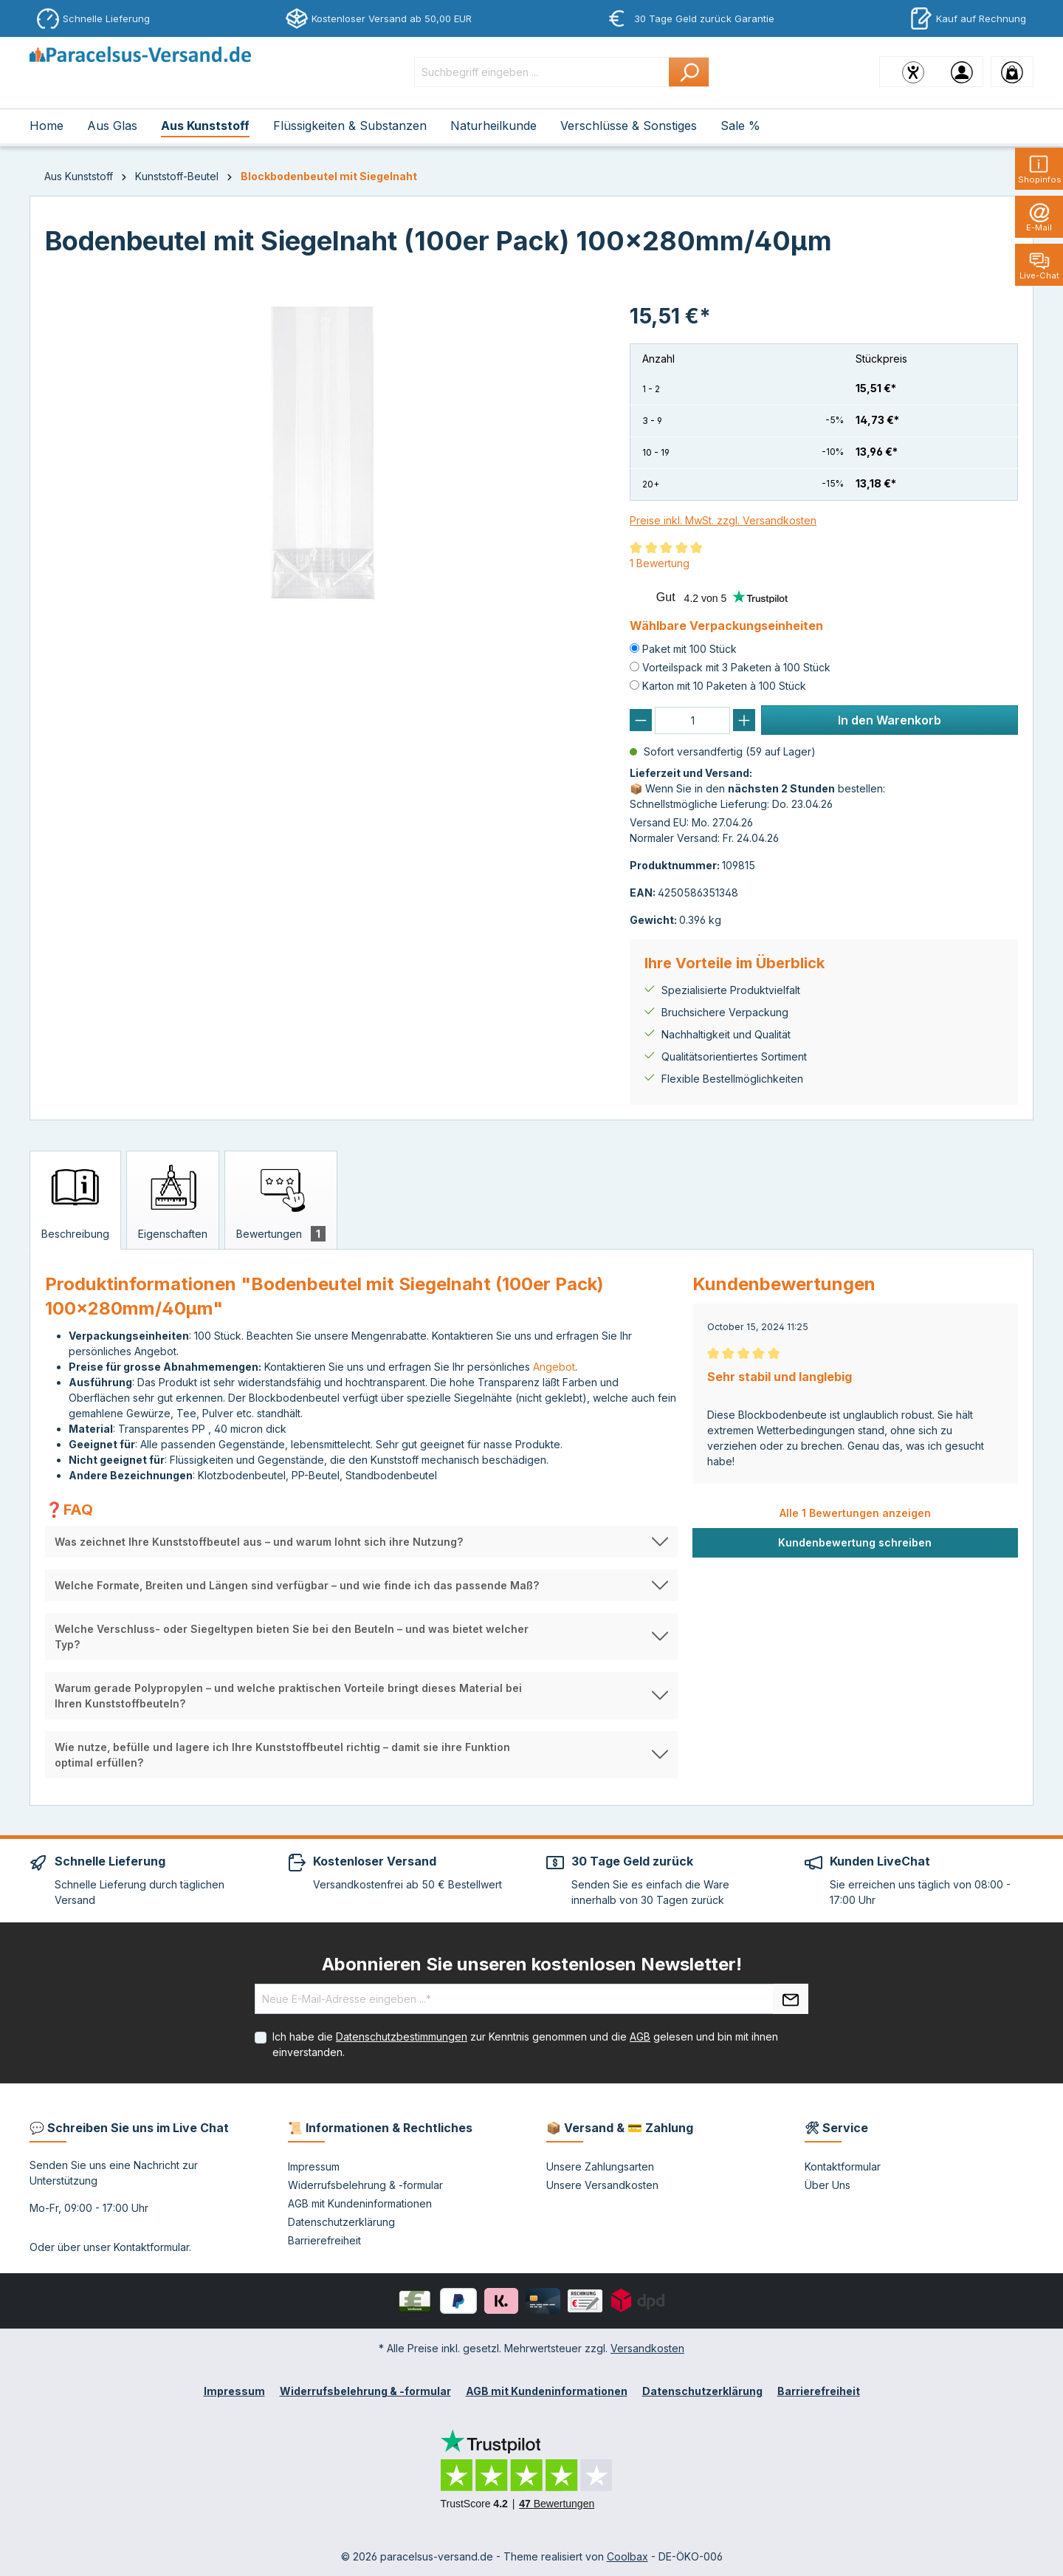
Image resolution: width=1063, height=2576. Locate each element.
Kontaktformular (151, 2247)
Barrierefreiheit (324, 2240)
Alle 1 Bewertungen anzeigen (855, 1513)
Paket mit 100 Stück (689, 649)
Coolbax (627, 2556)
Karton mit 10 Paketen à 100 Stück (724, 685)
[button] (361, 1542)
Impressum (314, 2166)
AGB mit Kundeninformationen (360, 2203)
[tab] (75, 1200)
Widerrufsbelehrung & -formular (365, 2185)
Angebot (554, 1366)
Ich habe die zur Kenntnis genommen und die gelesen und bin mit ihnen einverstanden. (525, 2044)
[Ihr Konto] (962, 71)
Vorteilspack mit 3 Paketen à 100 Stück (736, 667)
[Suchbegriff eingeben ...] (542, 72)
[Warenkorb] (1012, 71)
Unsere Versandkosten (602, 2185)
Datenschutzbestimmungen (401, 2036)
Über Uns (827, 2185)
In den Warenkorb (889, 720)
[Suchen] (689, 72)
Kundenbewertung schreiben (855, 1542)
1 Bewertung (659, 563)
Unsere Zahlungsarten (600, 2166)
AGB (640, 2036)
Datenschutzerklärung (341, 2222)
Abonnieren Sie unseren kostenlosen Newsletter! (532, 1964)
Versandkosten (647, 2348)
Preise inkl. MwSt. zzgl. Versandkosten (723, 520)
